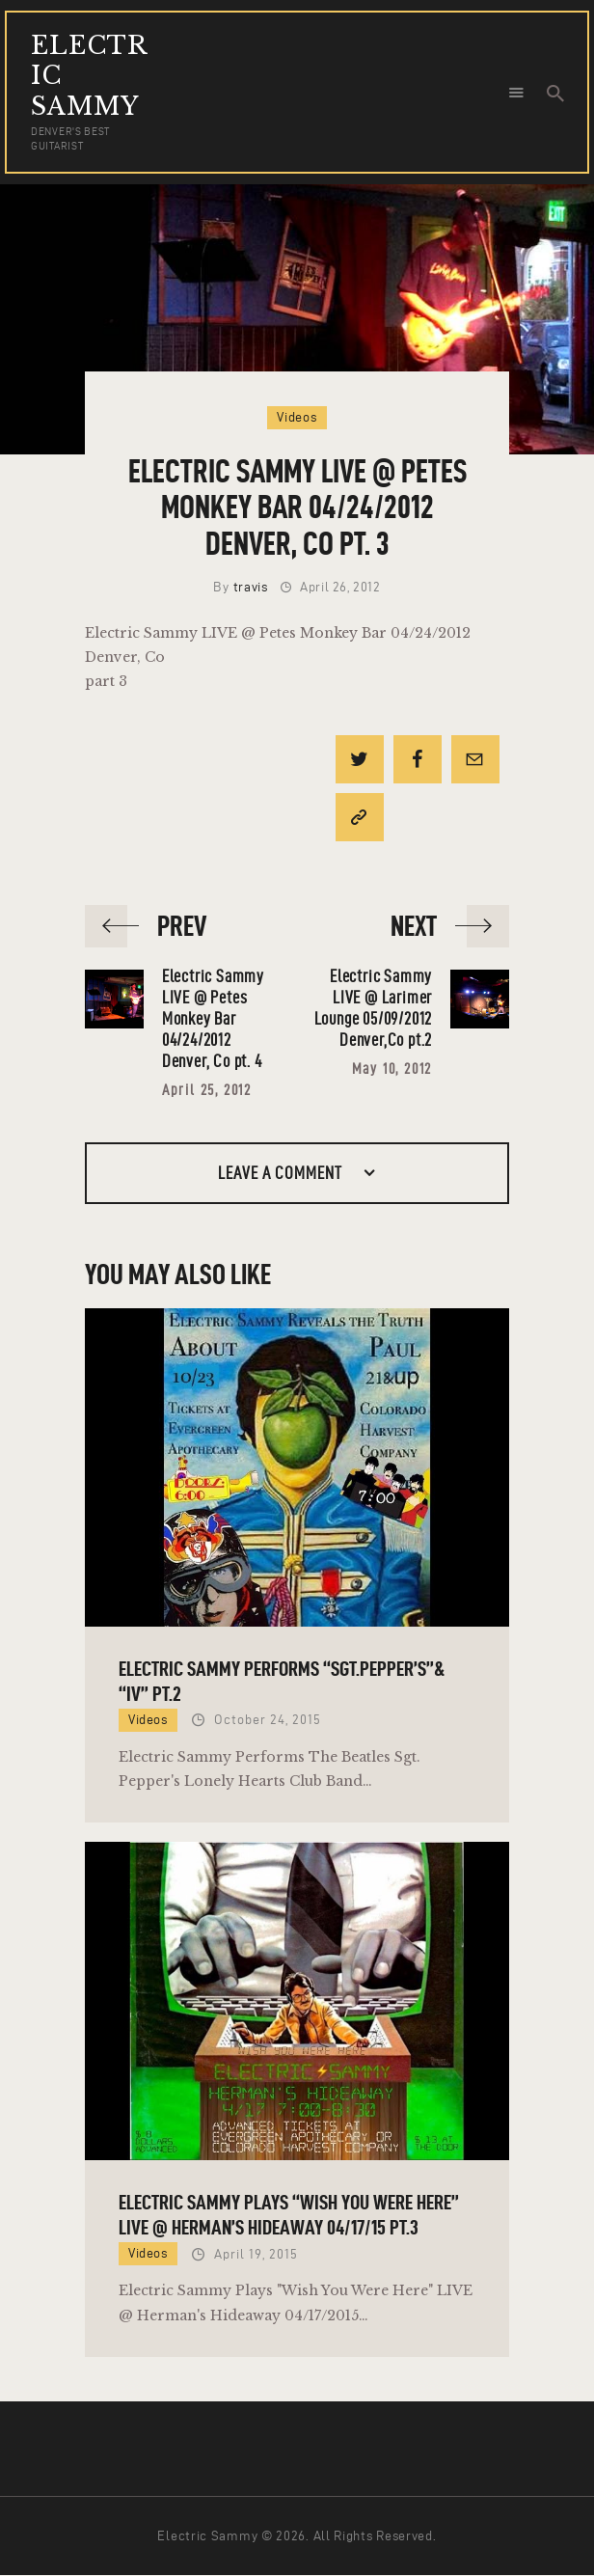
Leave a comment (282, 1173)
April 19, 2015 (256, 2254)
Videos (297, 417)
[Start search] (555, 93)
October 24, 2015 (267, 1720)
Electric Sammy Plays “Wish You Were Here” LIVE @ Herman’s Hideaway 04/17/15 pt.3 (289, 2214)
